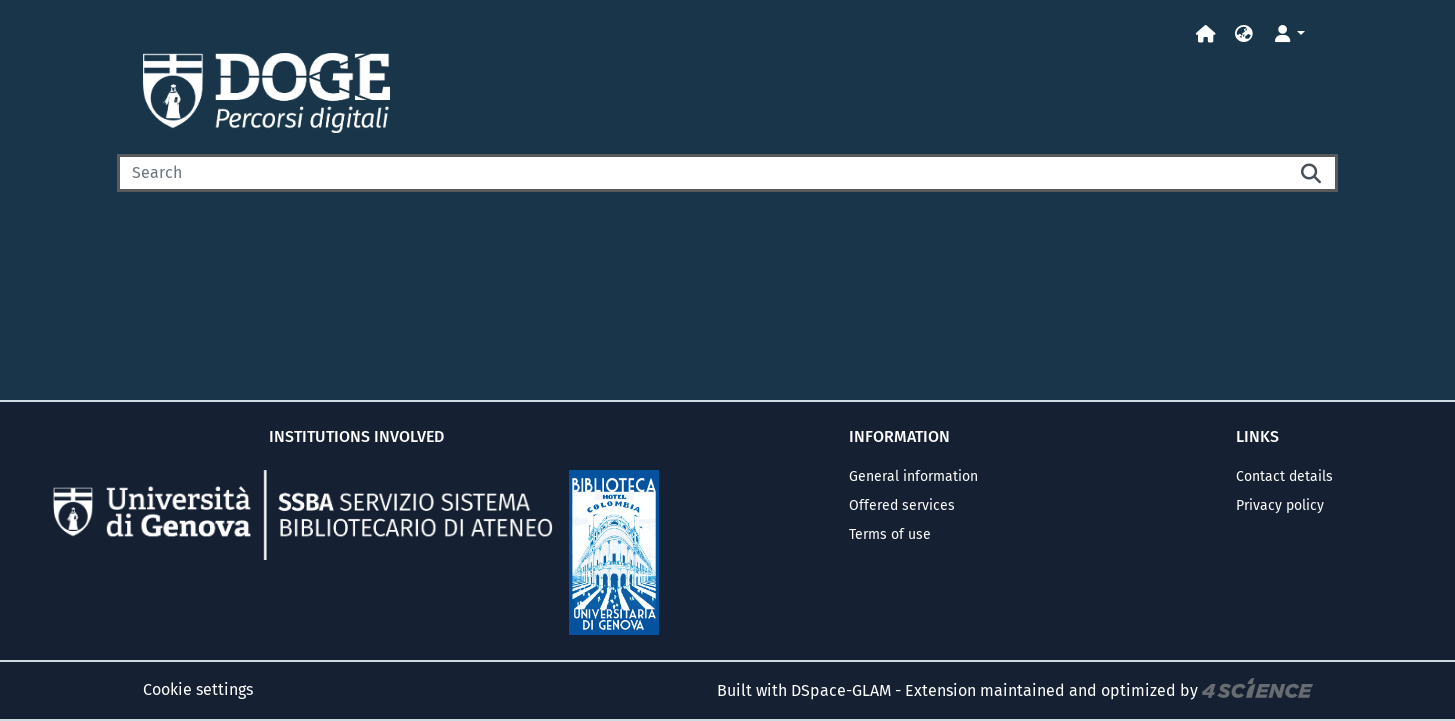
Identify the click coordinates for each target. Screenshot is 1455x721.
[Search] (702, 173)
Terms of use (890, 534)
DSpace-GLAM (841, 690)
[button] (1244, 34)
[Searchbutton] (1312, 173)
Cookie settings (198, 689)
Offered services (902, 505)
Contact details (1284, 476)
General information (913, 476)
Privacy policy (1280, 505)
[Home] (1206, 34)
